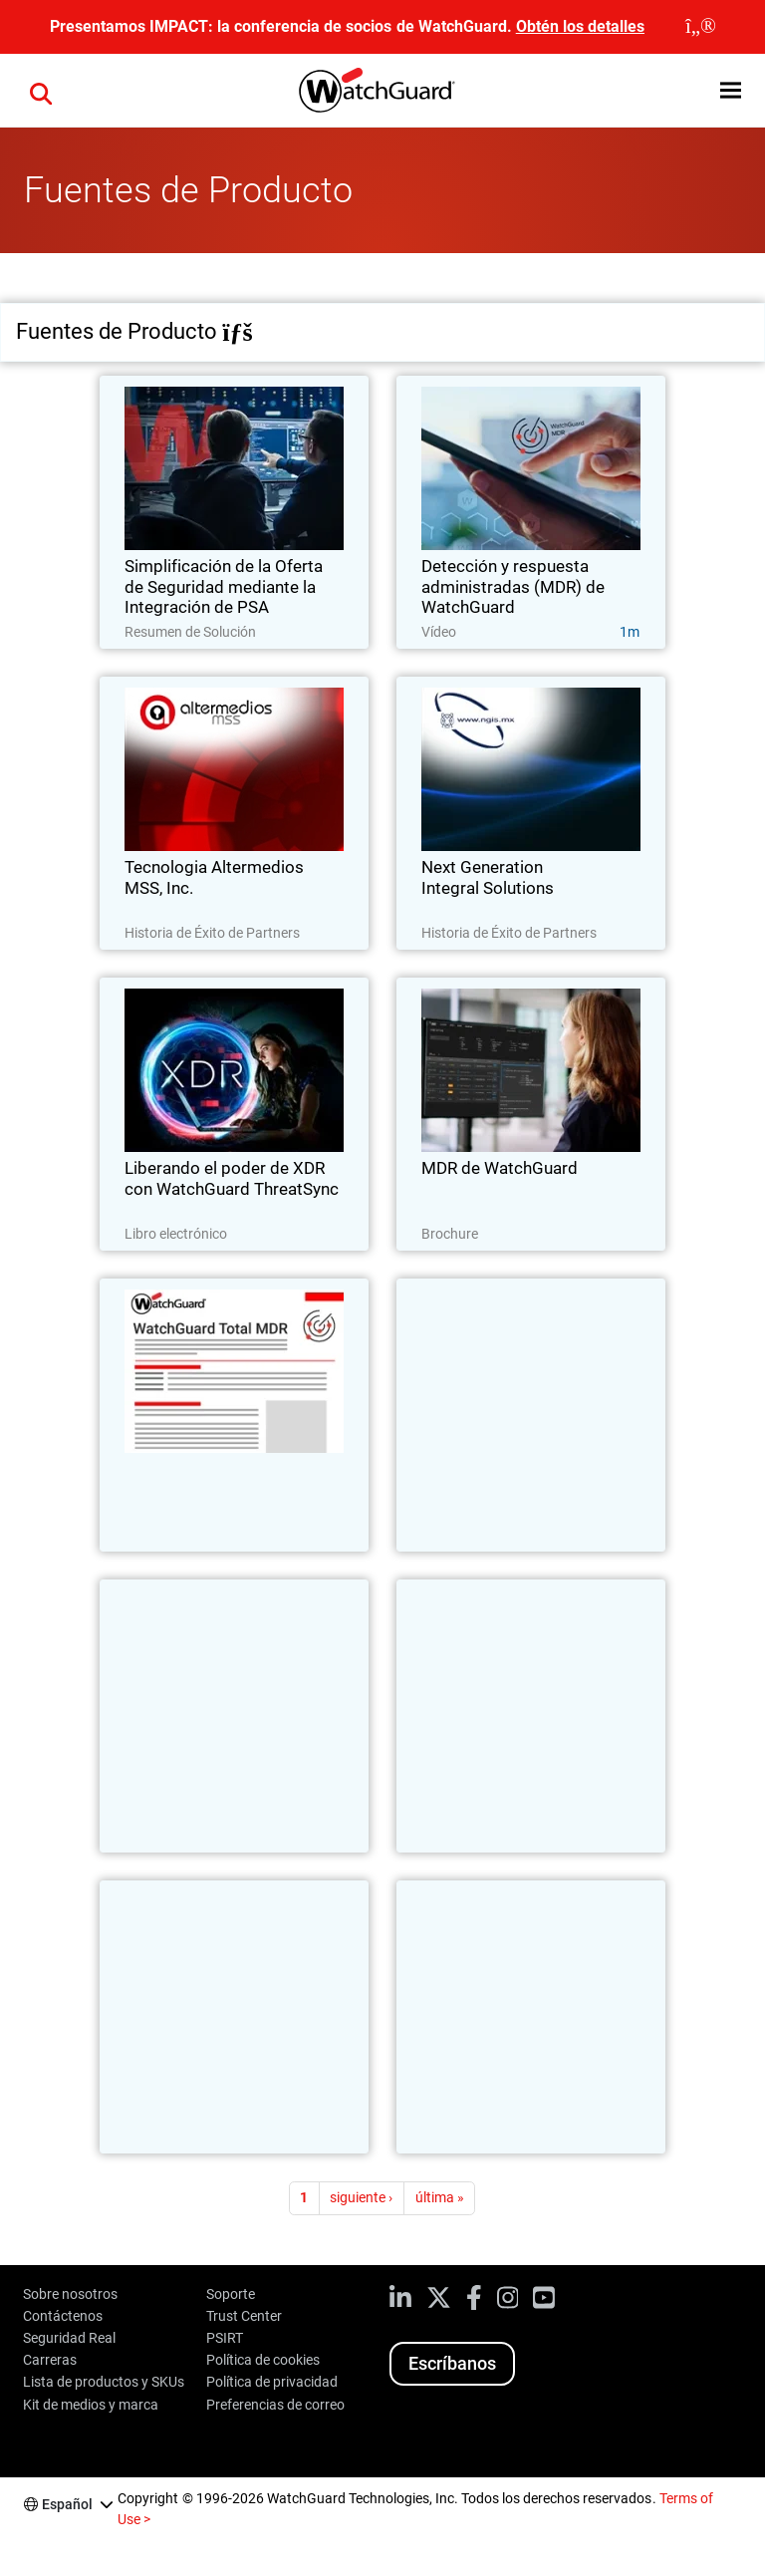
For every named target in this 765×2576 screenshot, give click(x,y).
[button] (41, 91)
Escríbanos (452, 2363)
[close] (700, 27)
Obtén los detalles (580, 26)
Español (67, 2504)
